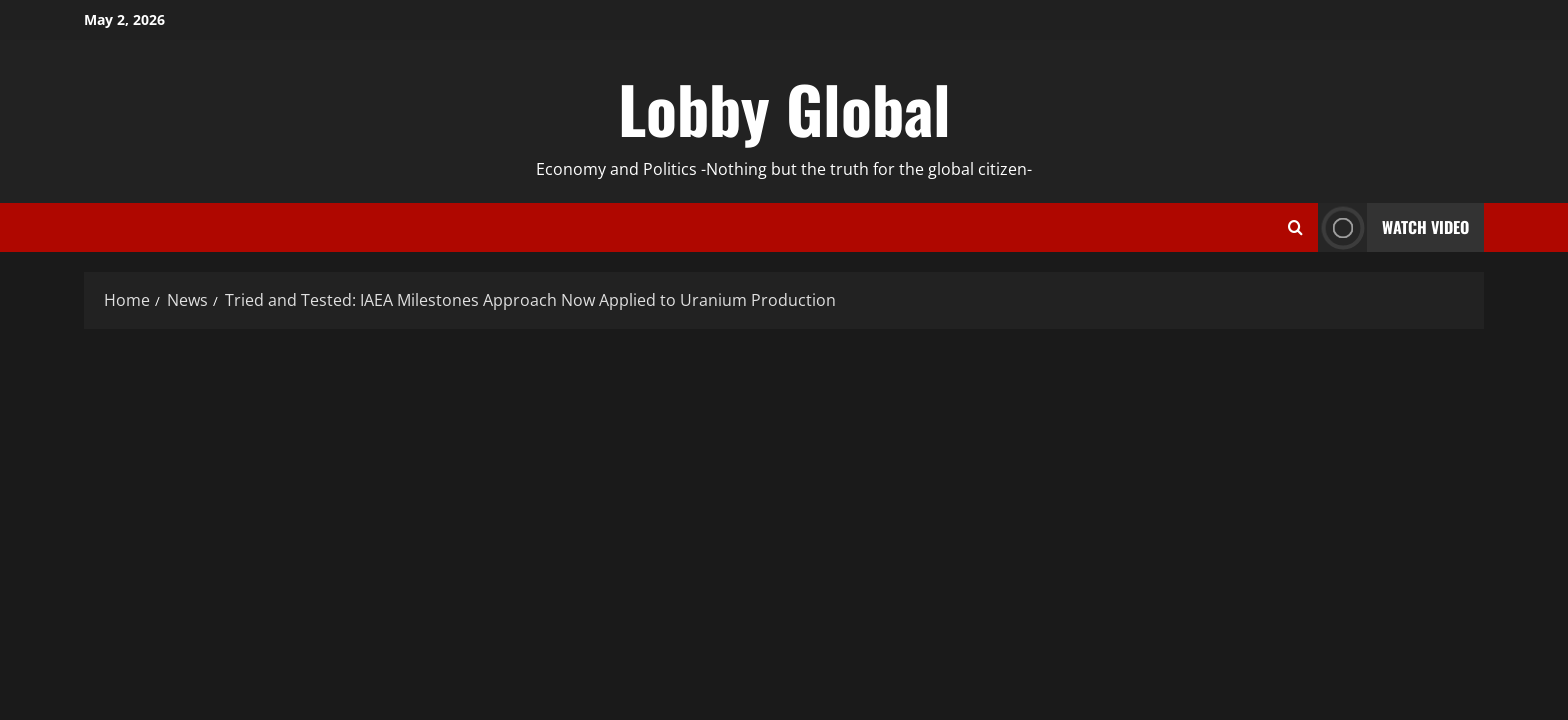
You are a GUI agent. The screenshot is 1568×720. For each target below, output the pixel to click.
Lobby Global (784, 108)
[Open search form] (1295, 228)
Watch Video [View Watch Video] (1393, 227)
